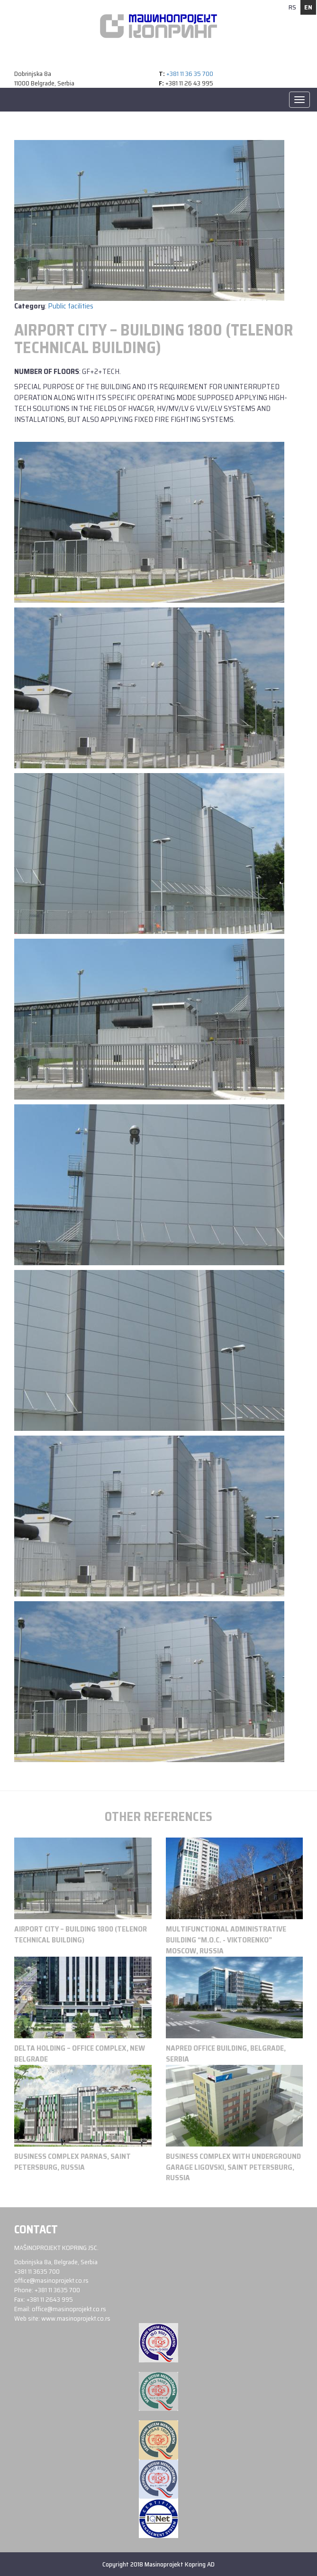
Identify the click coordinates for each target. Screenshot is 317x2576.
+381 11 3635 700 (37, 2271)
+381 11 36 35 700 (189, 73)
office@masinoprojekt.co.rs (51, 2280)
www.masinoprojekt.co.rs (75, 2318)
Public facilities (70, 306)
